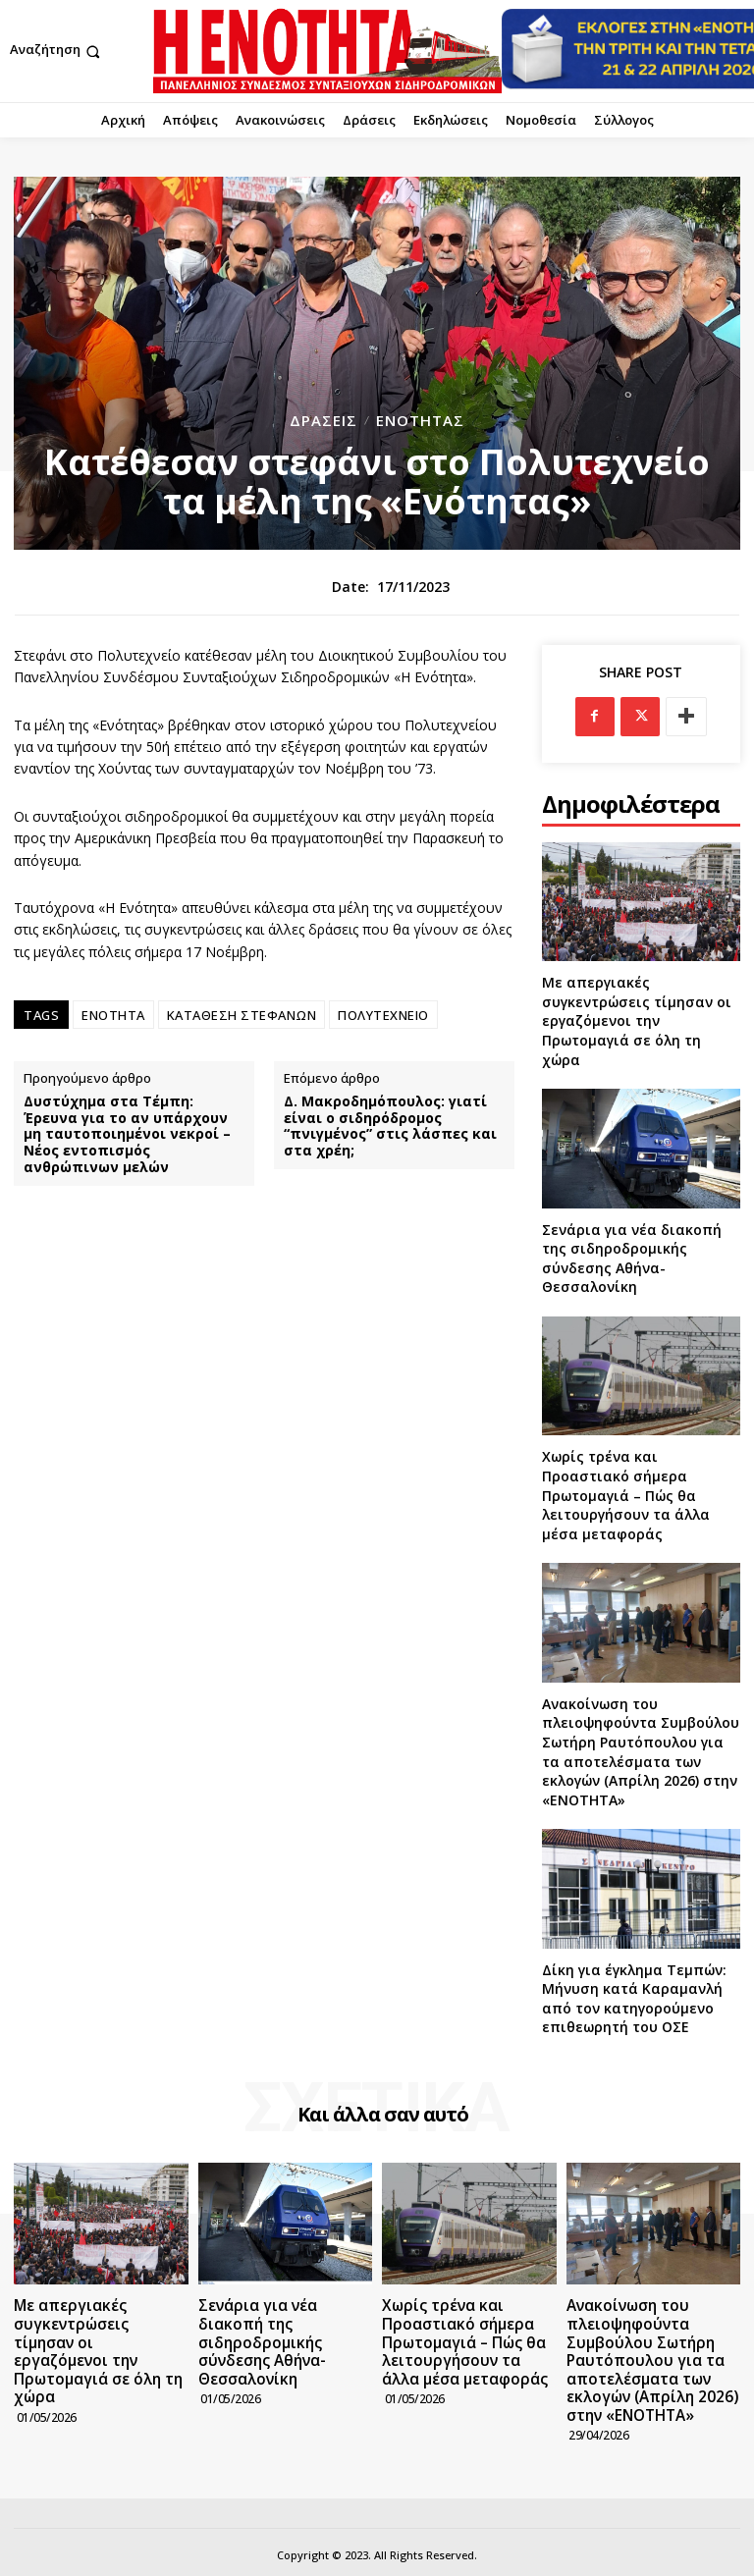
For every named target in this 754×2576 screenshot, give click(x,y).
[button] (57, 51)
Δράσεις (323, 420)
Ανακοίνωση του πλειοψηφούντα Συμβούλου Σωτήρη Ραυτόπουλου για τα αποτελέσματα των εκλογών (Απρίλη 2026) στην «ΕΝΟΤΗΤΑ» (640, 1751)
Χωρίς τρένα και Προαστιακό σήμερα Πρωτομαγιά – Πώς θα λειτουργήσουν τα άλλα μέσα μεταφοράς (626, 1494)
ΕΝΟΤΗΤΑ (113, 1015)
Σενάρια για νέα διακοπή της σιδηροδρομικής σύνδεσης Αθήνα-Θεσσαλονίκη (632, 1258)
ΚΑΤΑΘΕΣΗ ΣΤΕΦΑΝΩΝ (242, 1015)
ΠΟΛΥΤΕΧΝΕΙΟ (383, 1015)
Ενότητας (420, 420)
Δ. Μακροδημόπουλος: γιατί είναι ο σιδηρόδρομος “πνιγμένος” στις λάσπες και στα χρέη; (390, 1126)
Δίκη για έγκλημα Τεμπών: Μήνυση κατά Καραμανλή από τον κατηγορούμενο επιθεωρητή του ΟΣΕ (634, 1998)
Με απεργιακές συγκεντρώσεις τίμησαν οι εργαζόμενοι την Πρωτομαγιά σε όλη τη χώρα (636, 1020)
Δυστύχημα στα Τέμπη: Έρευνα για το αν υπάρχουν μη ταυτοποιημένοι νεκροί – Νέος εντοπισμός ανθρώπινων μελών (127, 1135)
